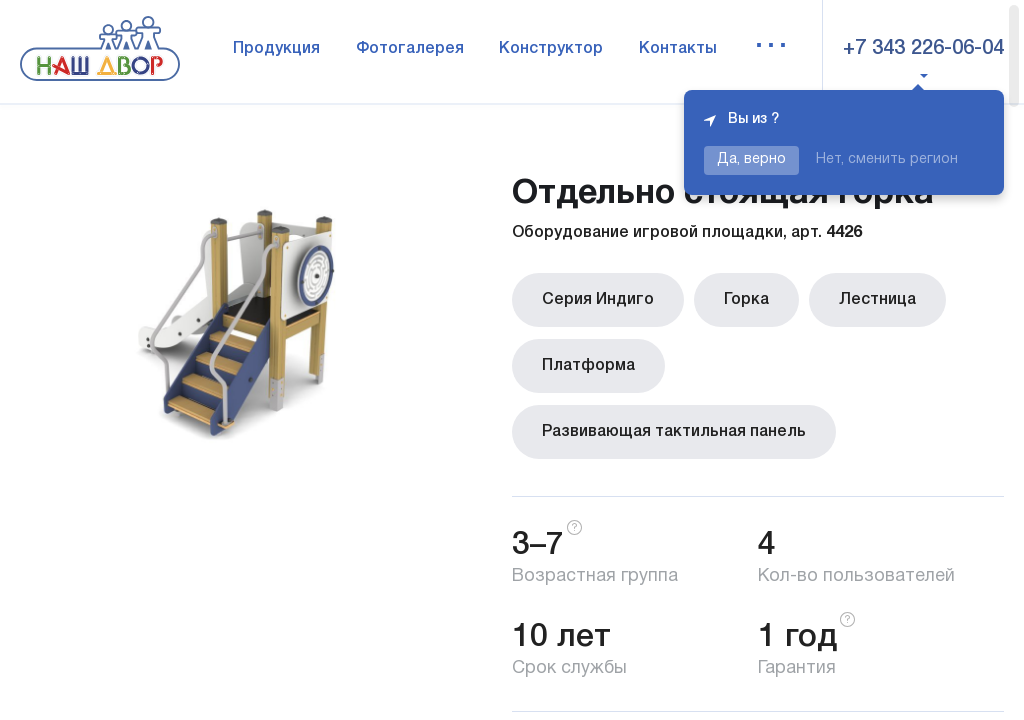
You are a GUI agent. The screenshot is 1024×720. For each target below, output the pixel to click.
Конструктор (551, 49)
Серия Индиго (598, 300)
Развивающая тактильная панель (674, 432)
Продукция (276, 49)
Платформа (588, 366)
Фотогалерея (410, 49)
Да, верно (751, 159)
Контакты (678, 49)
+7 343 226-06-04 (923, 49)
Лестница (877, 300)
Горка (746, 300)
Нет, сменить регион (887, 159)
